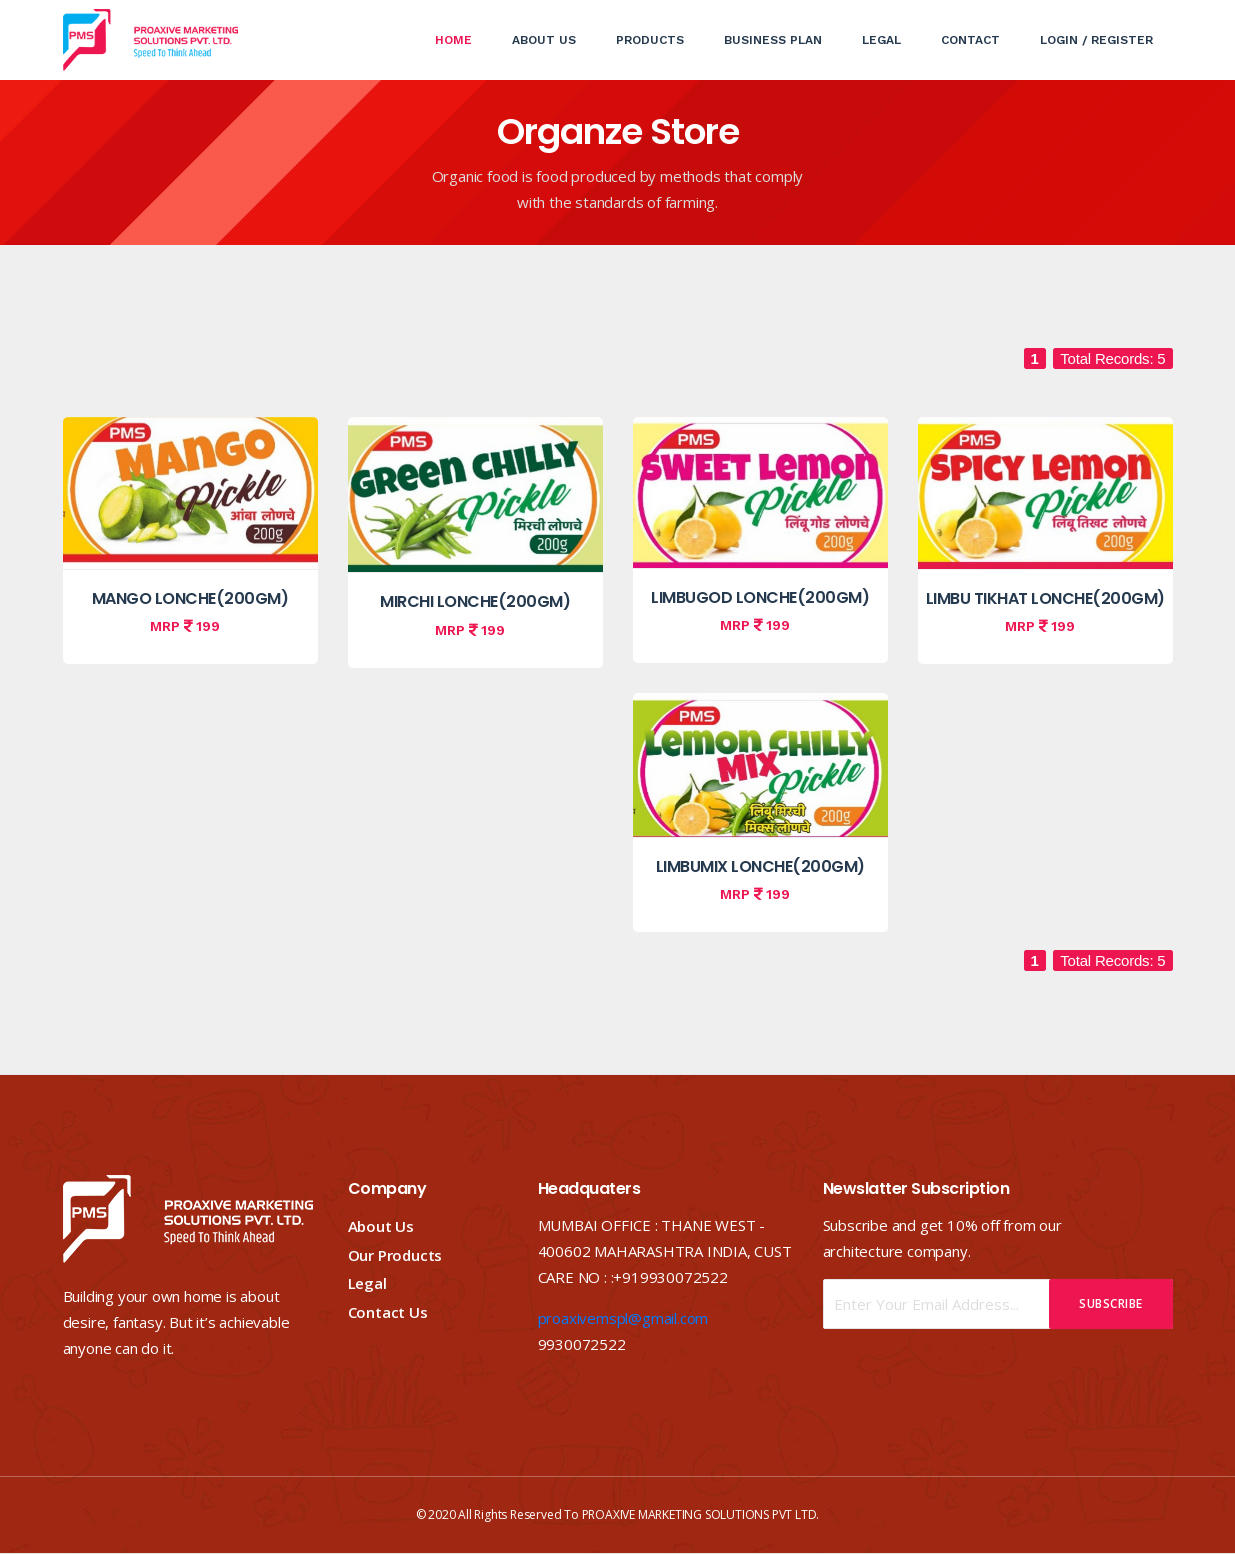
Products (650, 40)
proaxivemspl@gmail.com (623, 1318)
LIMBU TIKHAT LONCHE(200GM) (1045, 598)
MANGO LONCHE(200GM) (190, 598)
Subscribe (1111, 1303)
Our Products (395, 1255)
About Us (544, 40)
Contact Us (388, 1312)
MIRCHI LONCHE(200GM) (475, 601)
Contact (970, 40)
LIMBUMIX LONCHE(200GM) (760, 866)
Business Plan (773, 40)
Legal (881, 40)
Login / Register (1096, 40)
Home (463, 23)
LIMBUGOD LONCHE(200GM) (760, 597)
